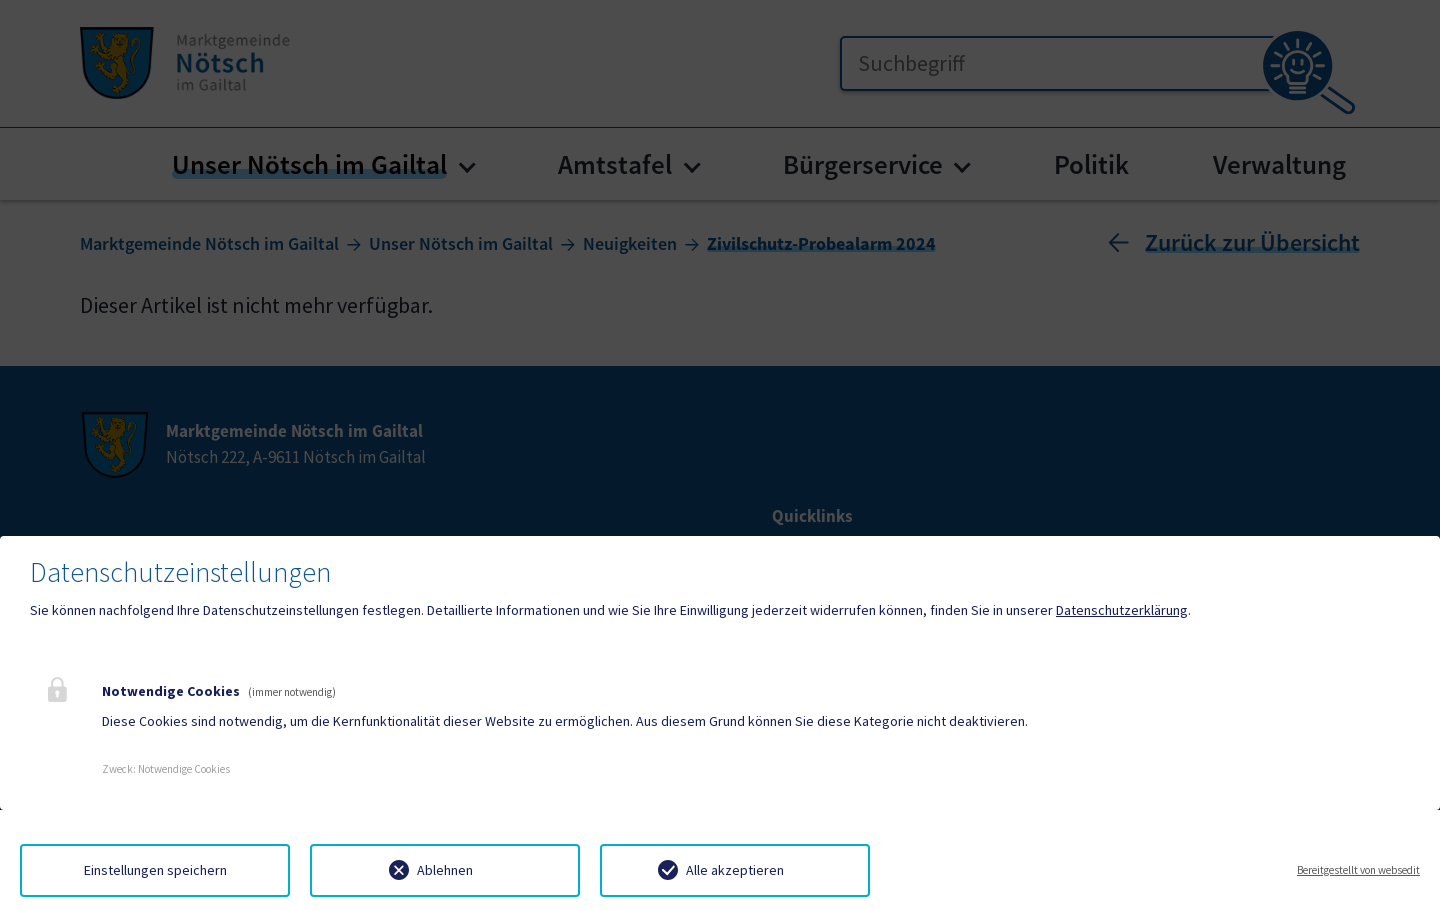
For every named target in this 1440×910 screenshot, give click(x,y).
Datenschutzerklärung (1122, 610)
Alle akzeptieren (735, 870)
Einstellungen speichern (155, 870)
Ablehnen (445, 870)
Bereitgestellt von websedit (1358, 870)
